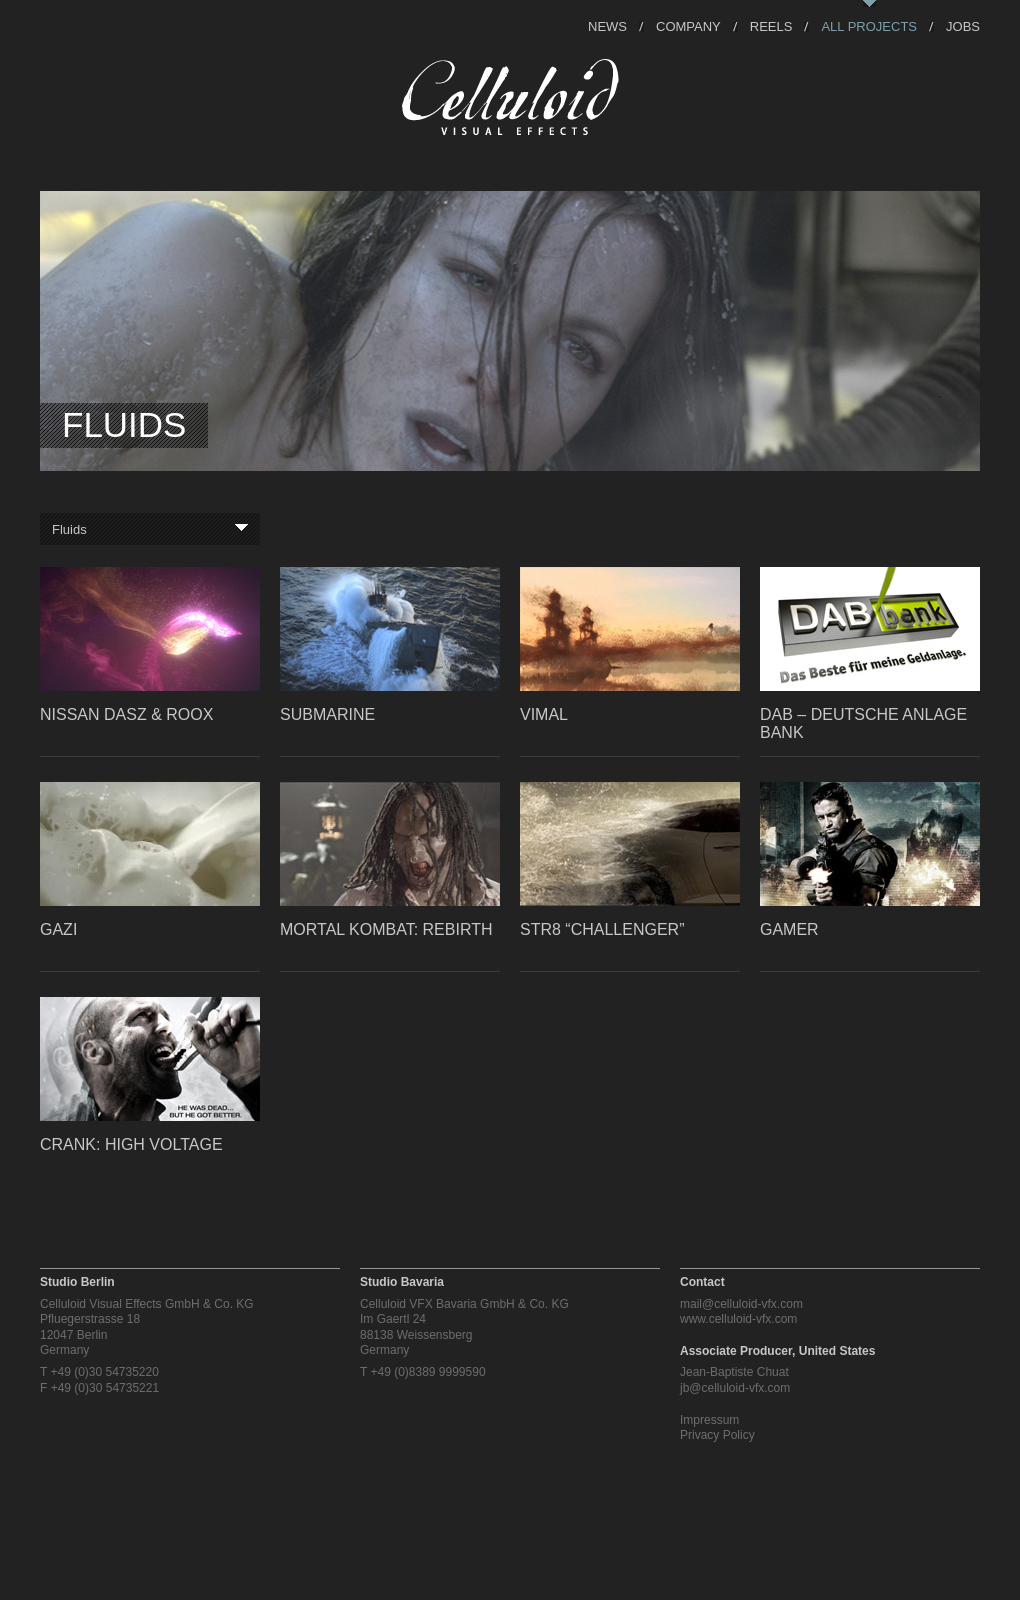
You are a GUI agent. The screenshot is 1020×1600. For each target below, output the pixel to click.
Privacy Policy (717, 1435)
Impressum (709, 1420)
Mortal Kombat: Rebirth (386, 929)
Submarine (327, 714)
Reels (771, 25)
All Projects (869, 25)
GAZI (58, 929)
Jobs (963, 25)
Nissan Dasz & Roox (126, 714)
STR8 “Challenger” (602, 929)
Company (688, 25)
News (607, 25)
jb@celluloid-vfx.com (735, 1388)
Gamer (789, 929)
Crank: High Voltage (131, 1144)
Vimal (544, 714)
